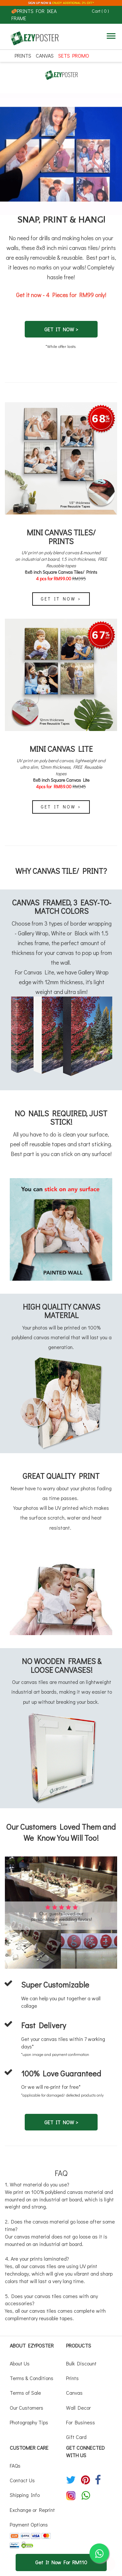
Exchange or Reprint (32, 2509)
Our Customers (26, 2407)
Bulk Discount (81, 2363)
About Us (20, 2363)
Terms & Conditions (31, 2378)
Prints (23, 55)
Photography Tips (29, 2422)
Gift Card (76, 2436)
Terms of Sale (25, 2392)
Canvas (45, 55)
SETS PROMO (73, 55)
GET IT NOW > (61, 329)
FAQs (15, 2465)
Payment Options (29, 2524)
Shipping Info (25, 2494)
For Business (80, 2422)
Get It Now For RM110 (61, 2562)
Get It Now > (61, 599)
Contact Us (22, 2480)
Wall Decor (78, 2407)
